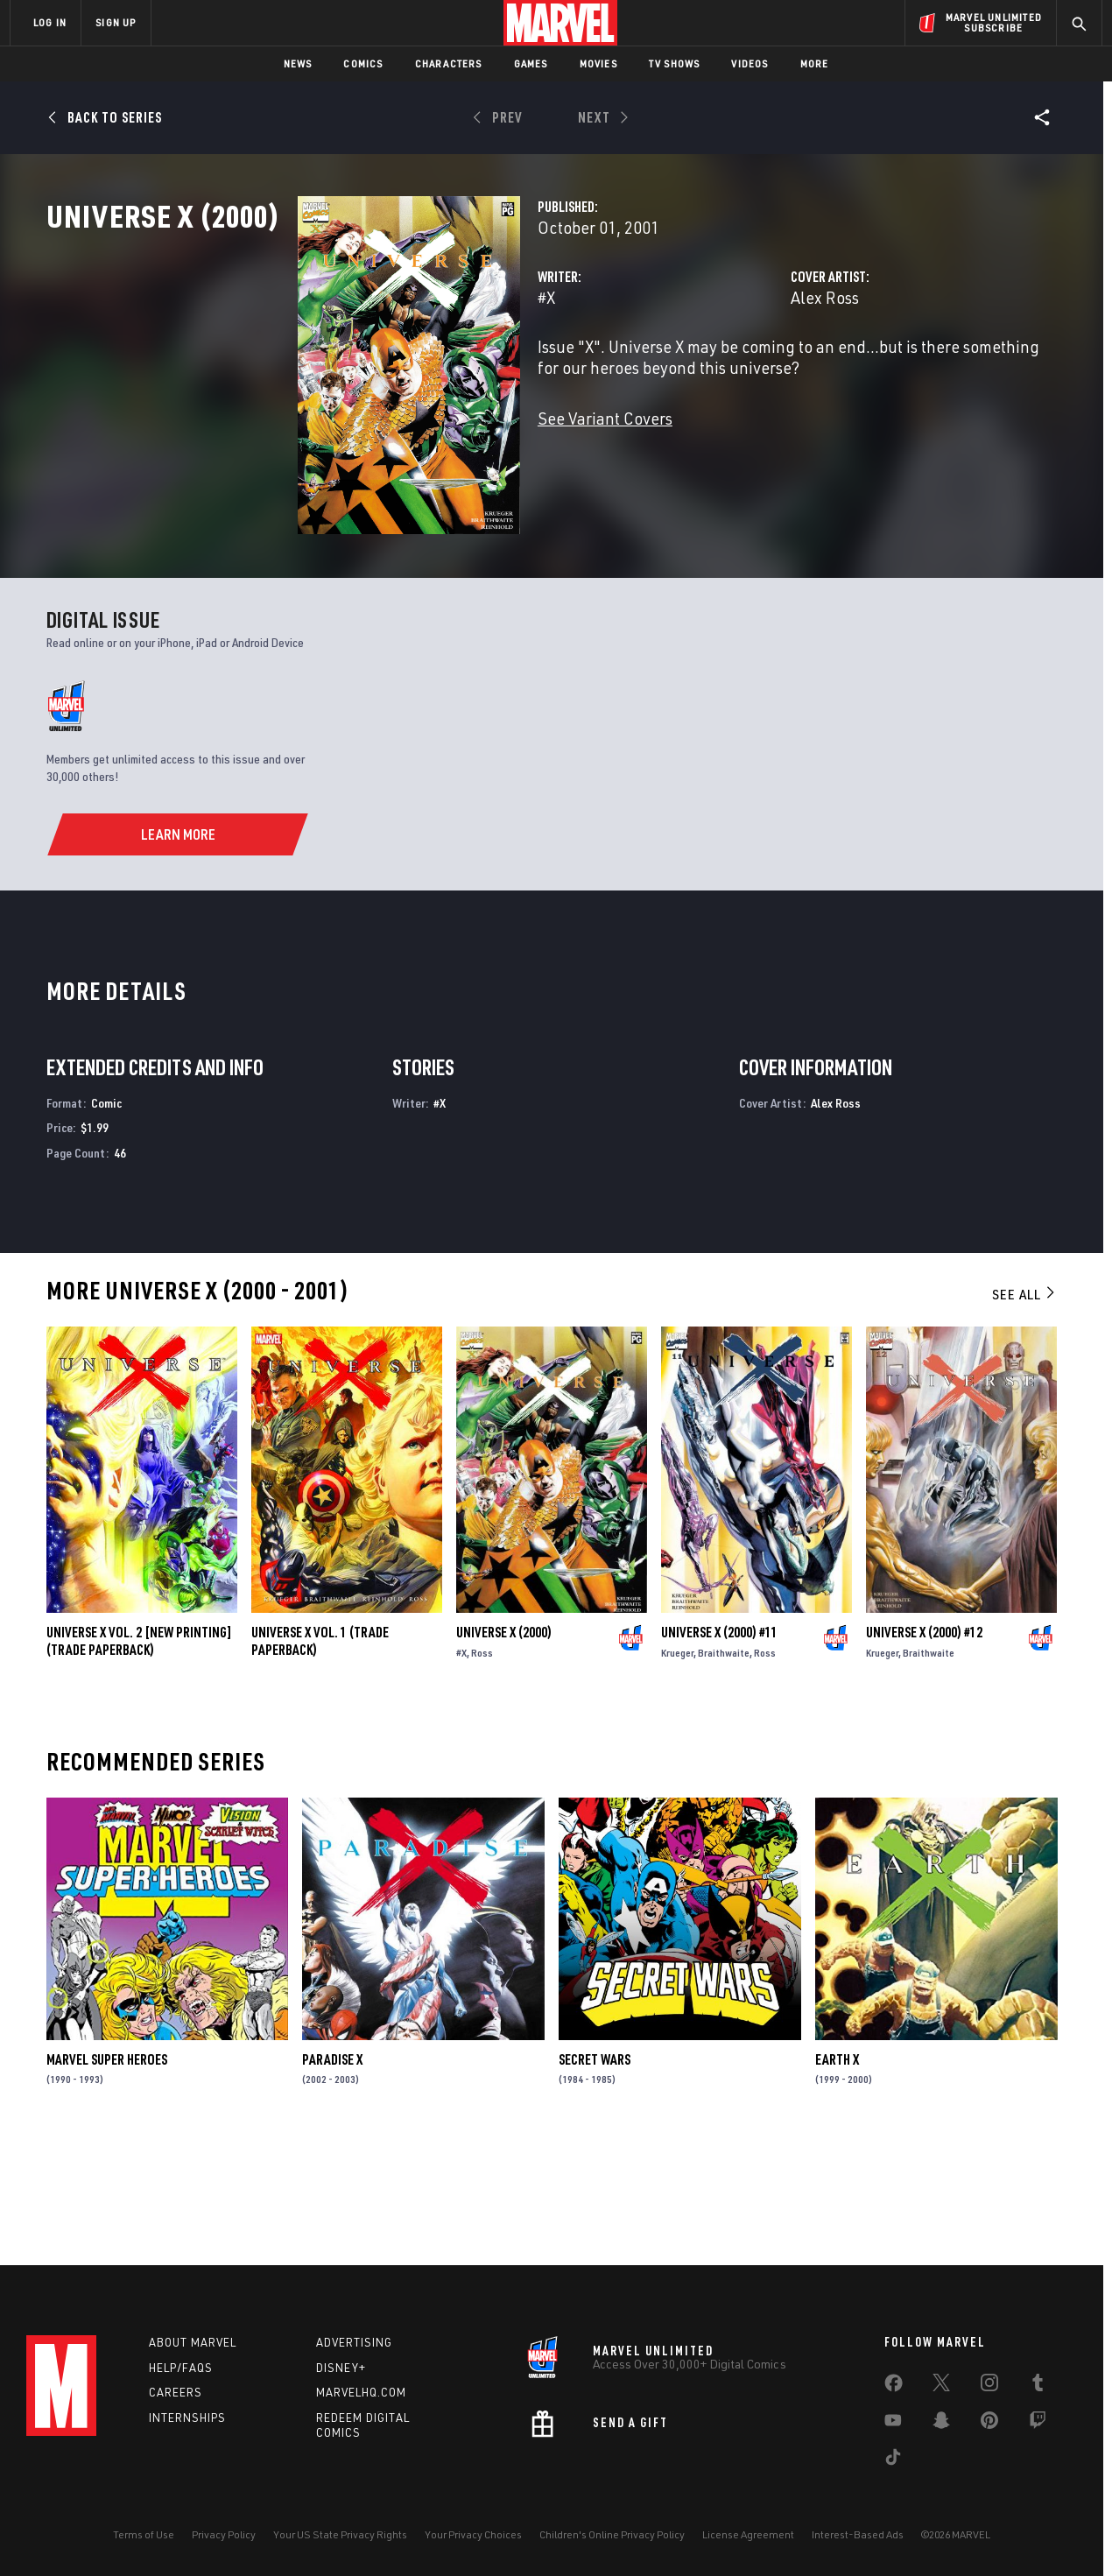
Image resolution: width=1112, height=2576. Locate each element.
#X (370, 374)
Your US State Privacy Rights (340, 2534)
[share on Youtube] (893, 2423)
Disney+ (341, 2368)
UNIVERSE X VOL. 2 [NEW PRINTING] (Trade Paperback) (139, 1755)
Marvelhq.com (361, 2392)
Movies (598, 63)
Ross (482, 1767)
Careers (175, 2392)
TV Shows (674, 63)
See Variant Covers (429, 495)
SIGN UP (115, 22)
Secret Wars (594, 2173)
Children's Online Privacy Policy (612, 2534)
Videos (749, 63)
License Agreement (748, 2534)
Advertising (354, 2342)
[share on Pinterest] (989, 2423)
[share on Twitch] (1037, 2423)
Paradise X (332, 2173)
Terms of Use (143, 2534)
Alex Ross (736, 374)
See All (1024, 1409)
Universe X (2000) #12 (924, 1747)
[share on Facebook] (893, 2387)
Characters (448, 63)
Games (531, 63)
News (298, 63)
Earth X (837, 2173)
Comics (363, 63)
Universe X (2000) (504, 1747)
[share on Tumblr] (1037, 2386)
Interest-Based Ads (858, 2534)
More (814, 63)
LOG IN (50, 22)
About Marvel (192, 2342)
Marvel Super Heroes (106, 2173)
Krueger (677, 1767)
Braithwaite (724, 1767)
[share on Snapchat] (941, 2423)
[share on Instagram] (989, 2386)
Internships (187, 2418)
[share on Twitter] (941, 2386)
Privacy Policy (224, 2534)
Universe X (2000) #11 (719, 1747)
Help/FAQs (181, 2368)
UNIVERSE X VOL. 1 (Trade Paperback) (320, 1755)
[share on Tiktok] (893, 2460)
